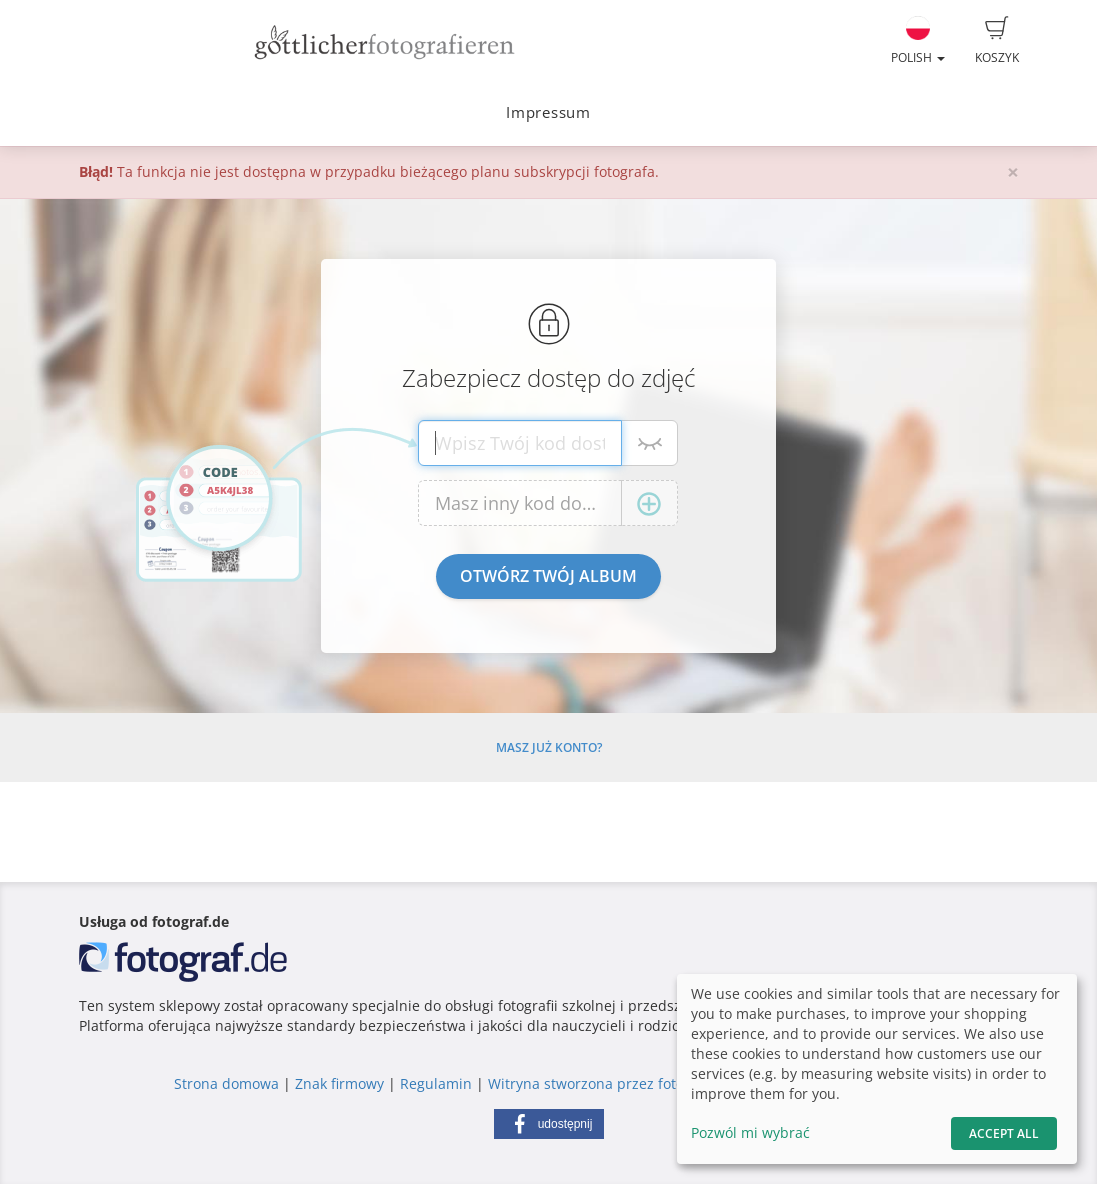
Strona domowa (226, 1083)
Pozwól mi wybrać (750, 1132)
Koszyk (997, 41)
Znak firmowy (341, 1083)
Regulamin (436, 1083)
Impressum (548, 112)
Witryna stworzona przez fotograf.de (610, 1083)
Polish (918, 41)
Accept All (1004, 1133)
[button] (549, 1124)
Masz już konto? (549, 747)
